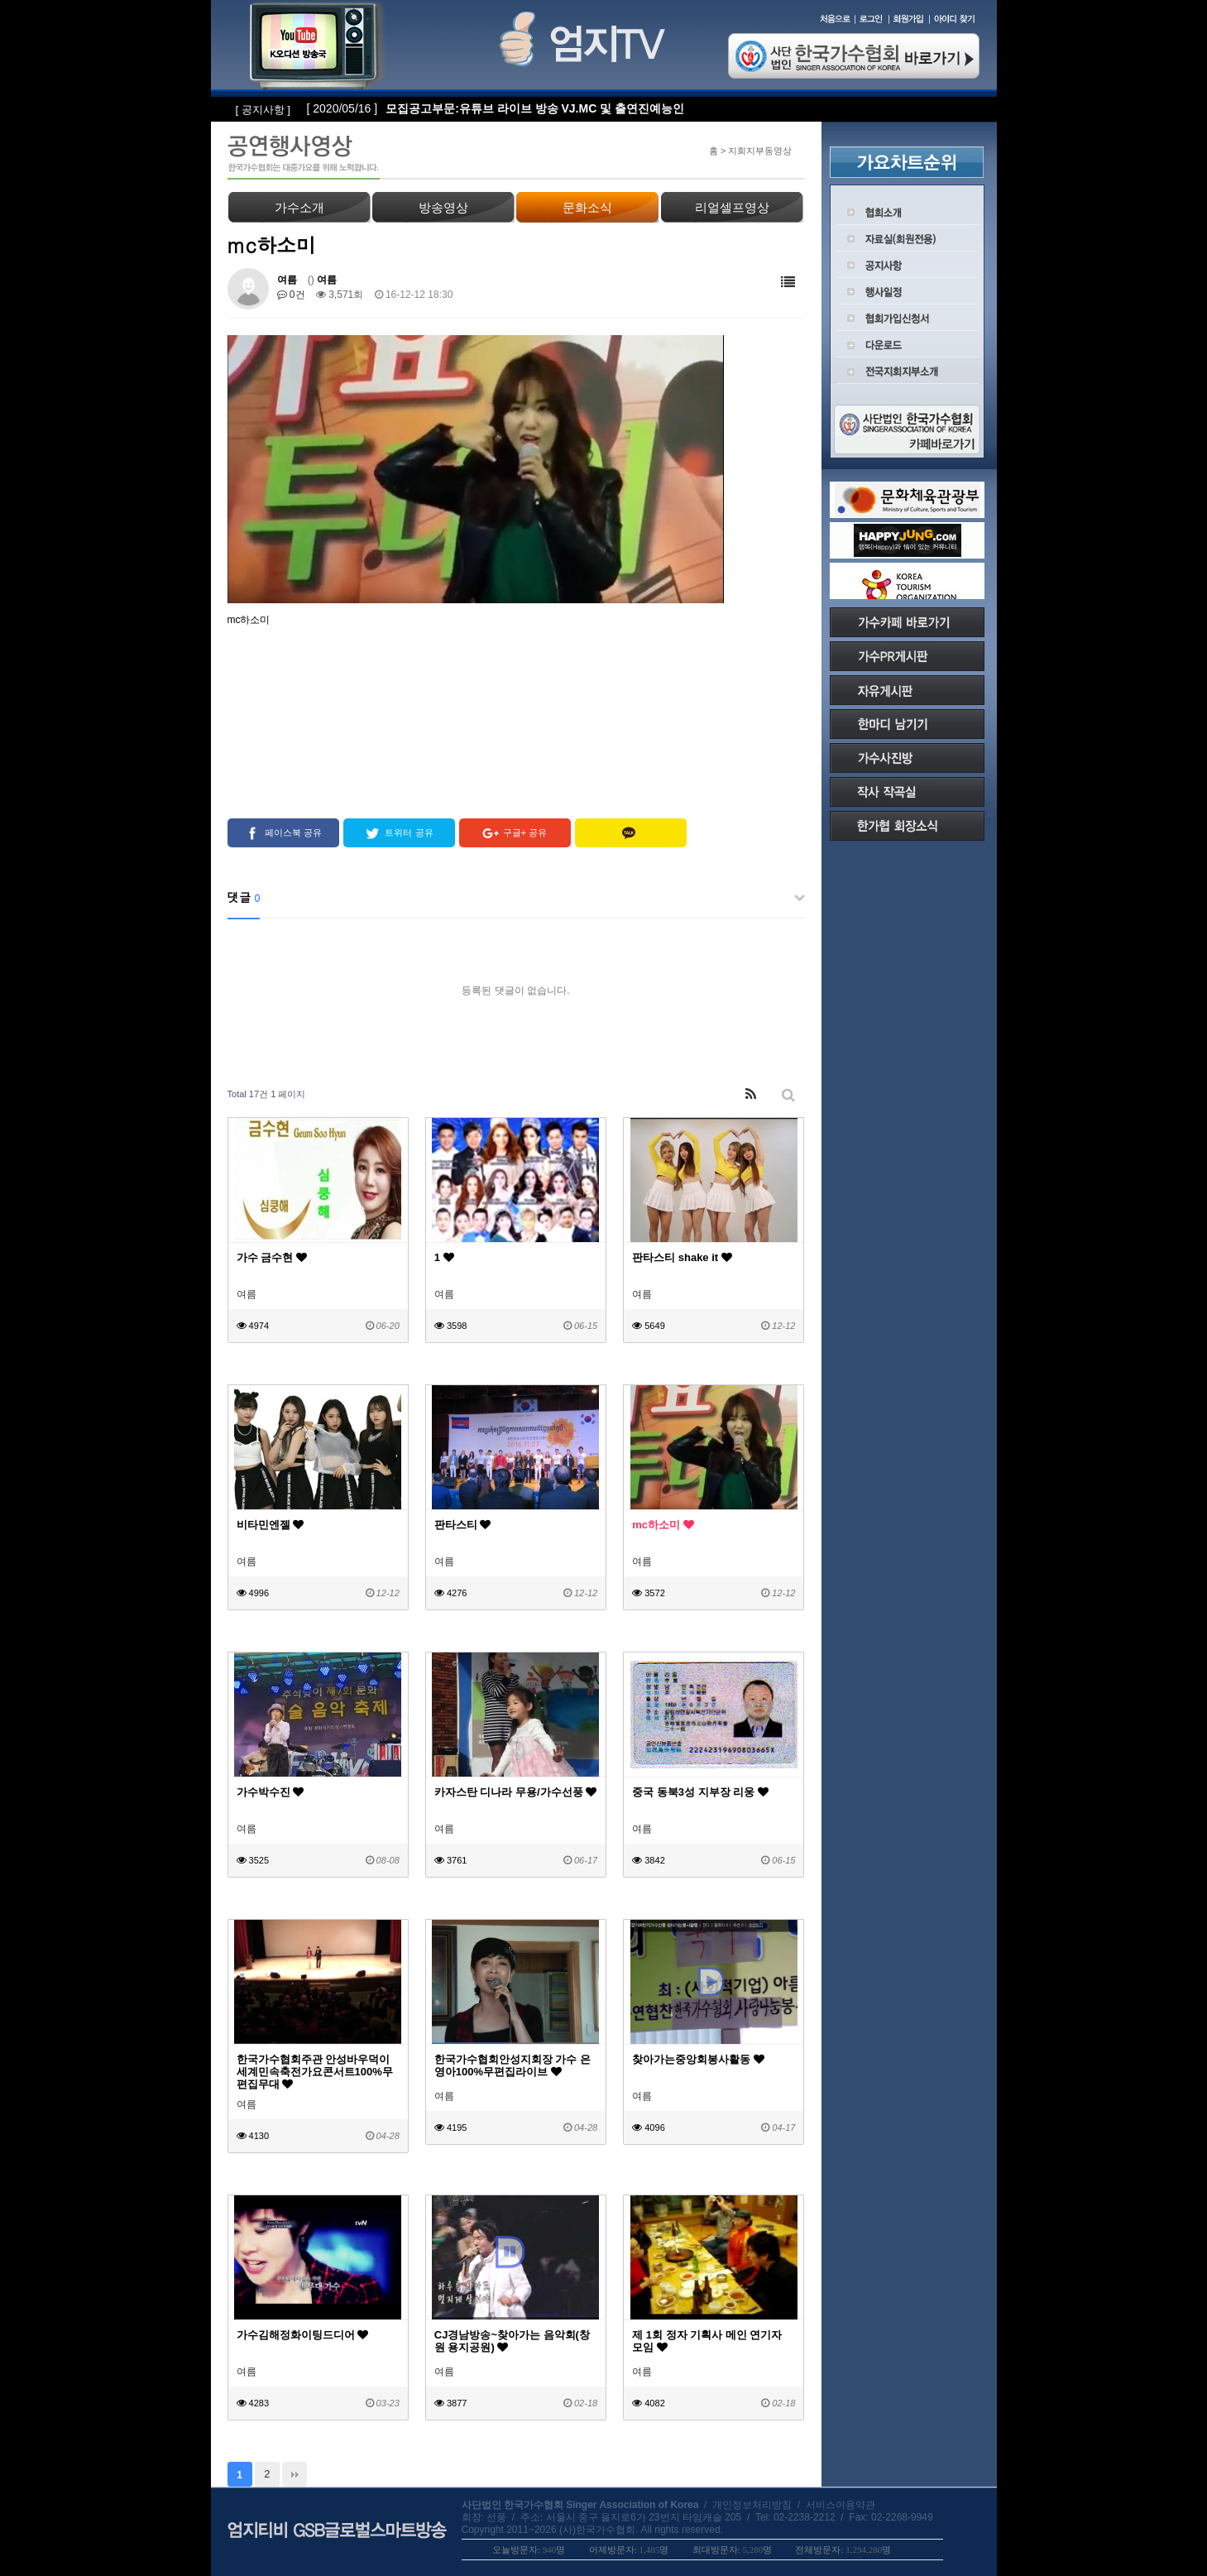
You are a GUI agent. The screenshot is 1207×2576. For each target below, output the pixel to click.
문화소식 (587, 207)
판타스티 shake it (682, 1257)
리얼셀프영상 (732, 207)
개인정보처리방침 (752, 2505)
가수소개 (299, 207)
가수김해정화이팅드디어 (303, 2335)
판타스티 (462, 1524)
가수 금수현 (272, 1257)
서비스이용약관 (840, 2505)
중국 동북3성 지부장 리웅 (700, 1792)
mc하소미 (662, 1524)
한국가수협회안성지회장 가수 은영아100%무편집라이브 (512, 2065)
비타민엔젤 (270, 1524)
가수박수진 (270, 1792)
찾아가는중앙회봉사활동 (698, 2059)
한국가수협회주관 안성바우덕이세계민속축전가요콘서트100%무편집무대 (315, 2071)
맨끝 (294, 2474)
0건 (291, 294)
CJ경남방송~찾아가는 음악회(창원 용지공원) (512, 2341)
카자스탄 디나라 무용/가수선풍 (515, 1792)
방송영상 (443, 207)
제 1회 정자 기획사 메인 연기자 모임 (707, 2341)
